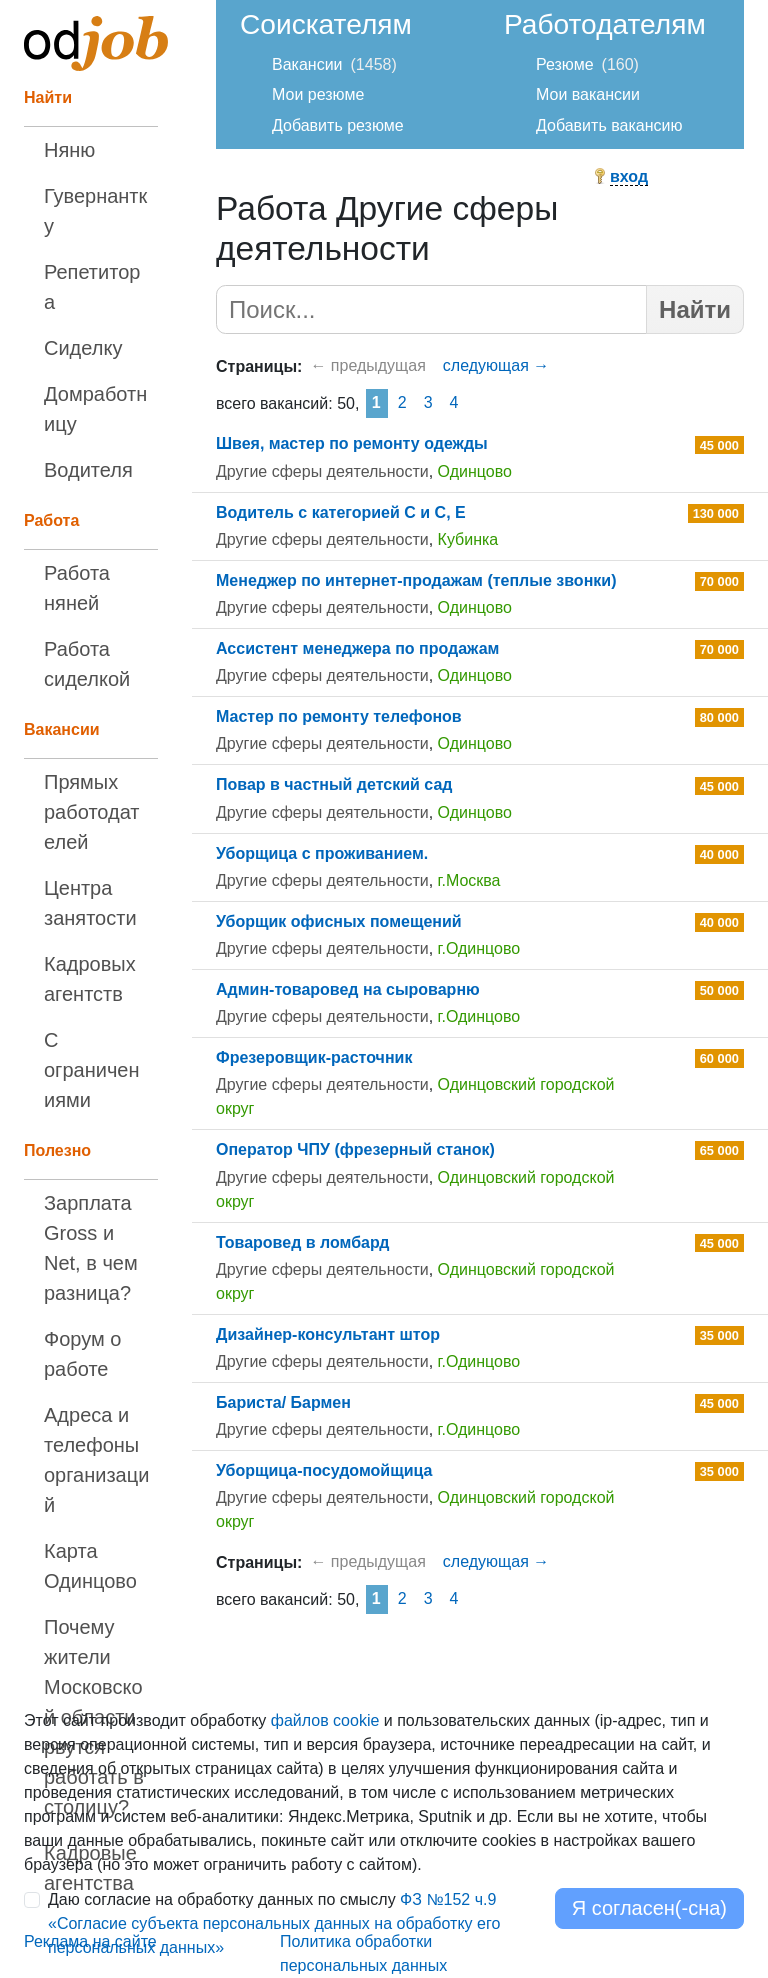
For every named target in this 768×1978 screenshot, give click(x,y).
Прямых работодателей (92, 812)
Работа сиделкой (87, 664)
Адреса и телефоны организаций (96, 1460)
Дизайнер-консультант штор (328, 1334)
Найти (695, 309)
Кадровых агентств (90, 979)
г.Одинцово (479, 948)
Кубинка (468, 539)
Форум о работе (82, 1354)
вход (629, 176)
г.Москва (469, 880)
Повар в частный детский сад (334, 784)
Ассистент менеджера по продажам (357, 648)
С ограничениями (91, 1070)
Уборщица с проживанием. (322, 853)
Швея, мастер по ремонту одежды (352, 443)
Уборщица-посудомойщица (324, 1470)
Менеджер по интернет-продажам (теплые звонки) (416, 580)
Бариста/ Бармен (283, 1402)
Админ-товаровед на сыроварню (348, 989)
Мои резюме (318, 94)
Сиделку (83, 348)
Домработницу (95, 409)
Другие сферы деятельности (322, 471)
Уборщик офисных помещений (339, 921)
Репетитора (92, 287)
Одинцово (475, 471)
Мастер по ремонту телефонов (339, 716)
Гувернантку (95, 211)
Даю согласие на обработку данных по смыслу (274, 1923)
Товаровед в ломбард (302, 1242)
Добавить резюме (338, 125)
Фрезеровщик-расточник (314, 1057)
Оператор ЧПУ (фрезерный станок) (355, 1149)
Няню (69, 150)
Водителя (88, 470)
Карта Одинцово (90, 1566)
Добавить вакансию (609, 125)
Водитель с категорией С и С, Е (341, 512)
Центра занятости (90, 903)
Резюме (565, 64)
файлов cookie (325, 1720)
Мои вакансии (588, 94)
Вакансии (307, 64)
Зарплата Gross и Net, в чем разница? (91, 1248)
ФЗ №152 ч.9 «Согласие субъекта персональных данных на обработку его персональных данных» (274, 1923)
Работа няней (77, 588)
